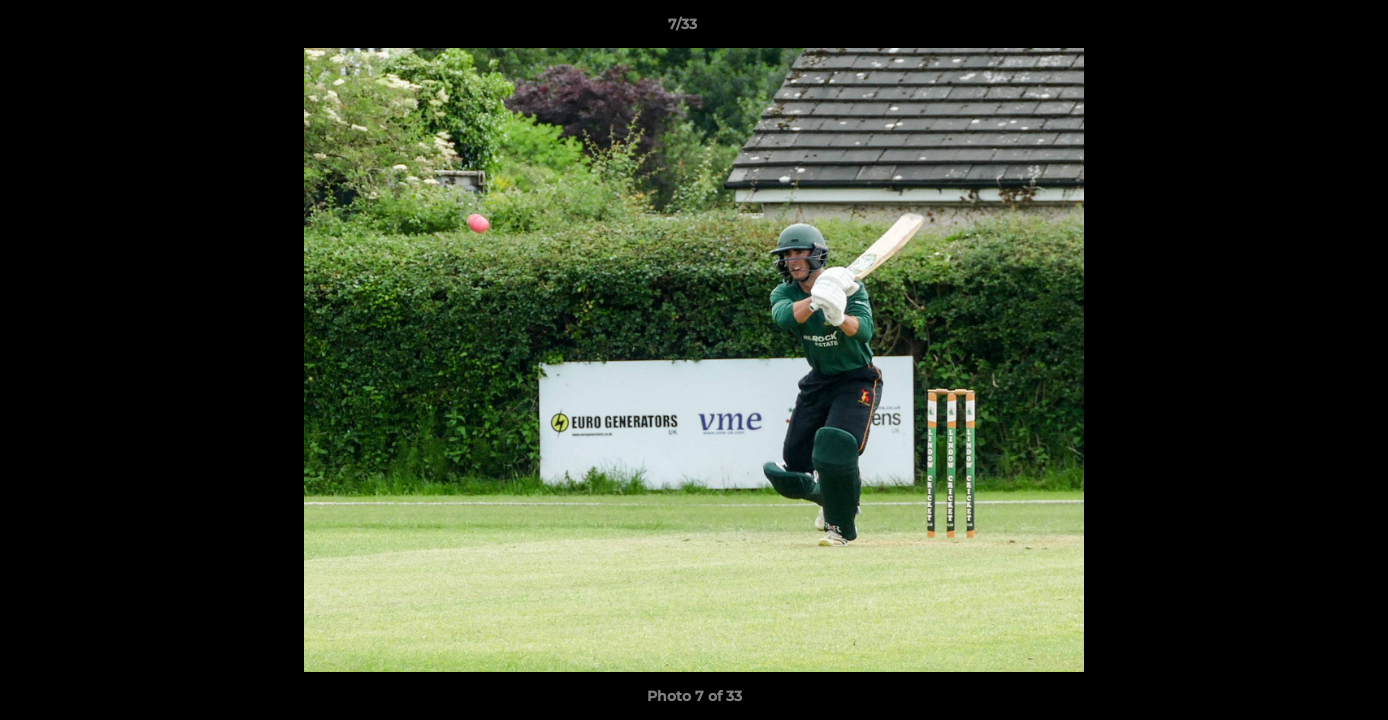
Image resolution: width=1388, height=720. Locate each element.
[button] (1304, 29)
